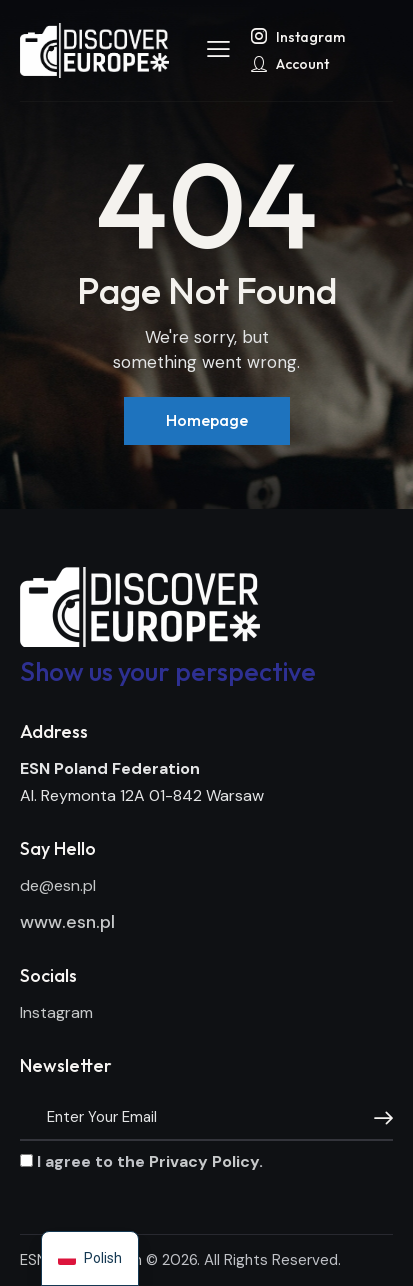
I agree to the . (141, 1161)
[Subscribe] (378, 1118)
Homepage (207, 420)
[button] (218, 49)
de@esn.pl (58, 885)
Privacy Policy (204, 1161)
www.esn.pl (67, 922)
